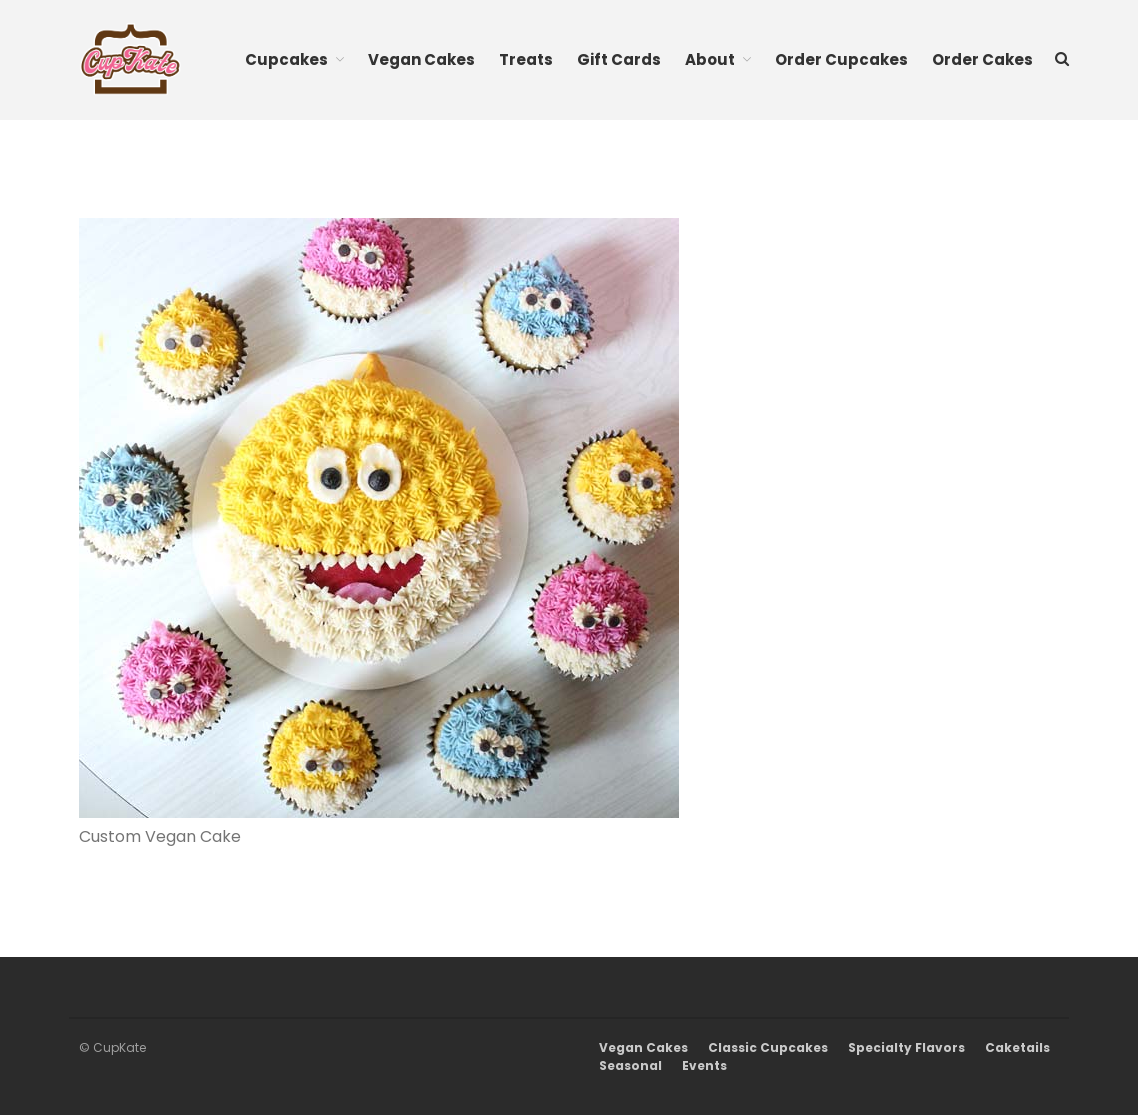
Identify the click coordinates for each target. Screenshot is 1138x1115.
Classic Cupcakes (768, 1047)
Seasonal (630, 1065)
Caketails (1017, 1047)
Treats (526, 59)
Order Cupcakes (841, 59)
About (710, 59)
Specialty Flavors (906, 1047)
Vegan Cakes (421, 59)
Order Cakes (982, 59)
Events (704, 1065)
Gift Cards (619, 59)
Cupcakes (286, 59)
